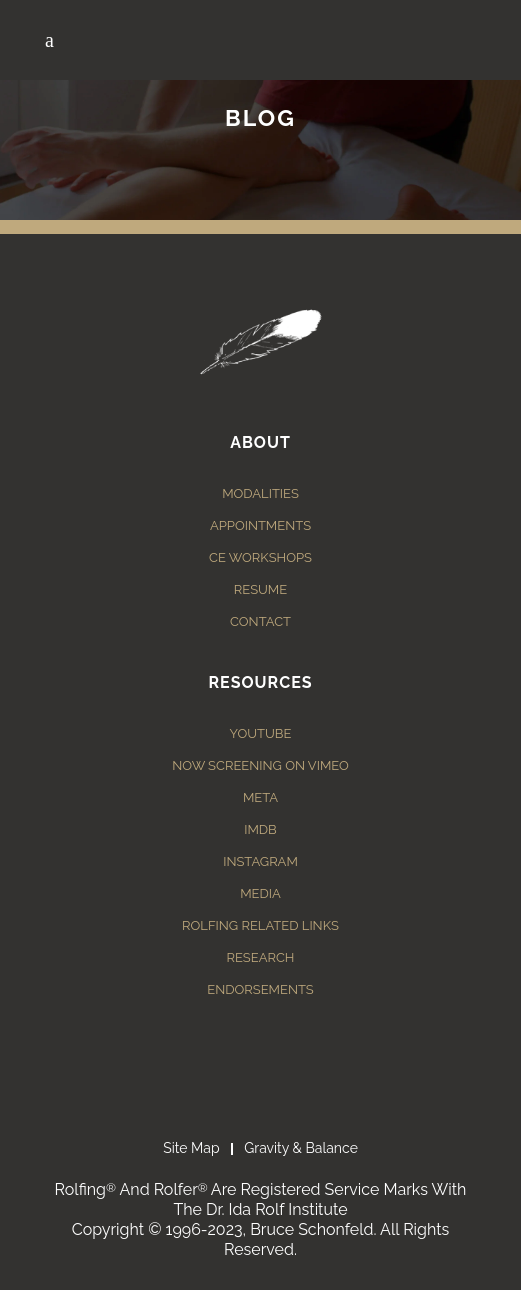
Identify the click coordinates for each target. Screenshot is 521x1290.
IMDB (260, 829)
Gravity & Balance (301, 1148)
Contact (260, 621)
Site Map (191, 1148)
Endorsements (260, 989)
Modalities (260, 493)
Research (261, 957)
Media (260, 893)
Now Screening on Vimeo (260, 765)
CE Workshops (260, 557)
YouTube (261, 733)
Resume (260, 589)
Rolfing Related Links (260, 925)
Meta (260, 797)
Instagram (260, 861)
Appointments (260, 525)
